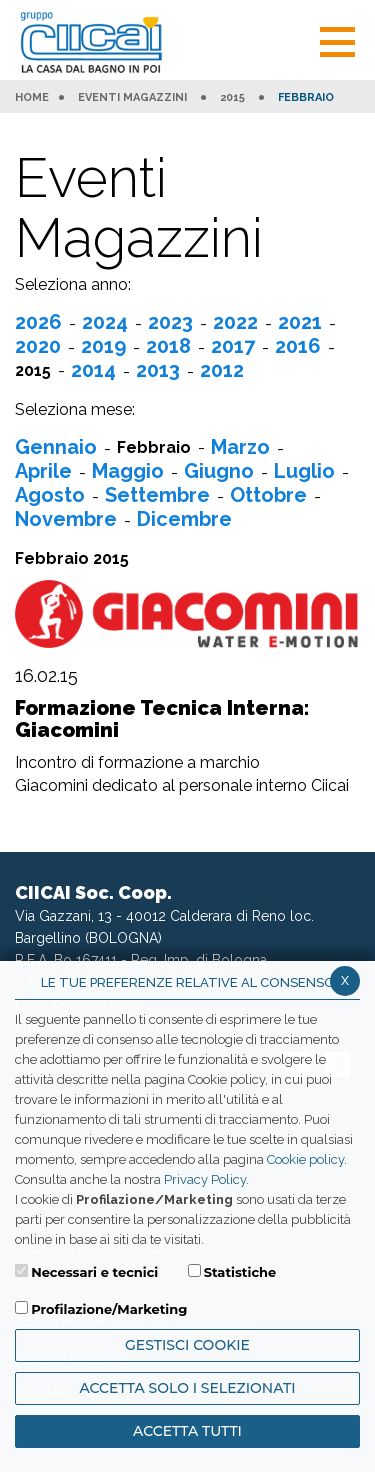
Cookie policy (305, 1159)
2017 (233, 346)
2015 (232, 98)
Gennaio (56, 447)
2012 (222, 370)
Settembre (157, 495)
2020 (38, 346)
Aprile (43, 471)
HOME (32, 98)
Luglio (304, 471)
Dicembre (184, 519)
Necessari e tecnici (94, 1272)
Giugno (219, 471)
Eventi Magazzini (132, 98)
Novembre (66, 519)
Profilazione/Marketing (109, 1309)
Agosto (50, 495)
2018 (168, 346)
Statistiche (240, 1272)
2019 (103, 346)
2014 (93, 370)
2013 (158, 370)
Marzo (240, 447)
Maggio (128, 471)
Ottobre (268, 495)
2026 (38, 322)
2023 (170, 322)
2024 (105, 322)
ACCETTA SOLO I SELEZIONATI (187, 1388)
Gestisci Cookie (187, 1345)
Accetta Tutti (187, 1431)
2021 (300, 322)
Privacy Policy (205, 1179)
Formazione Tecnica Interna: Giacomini (162, 719)
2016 (298, 346)
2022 (235, 322)
